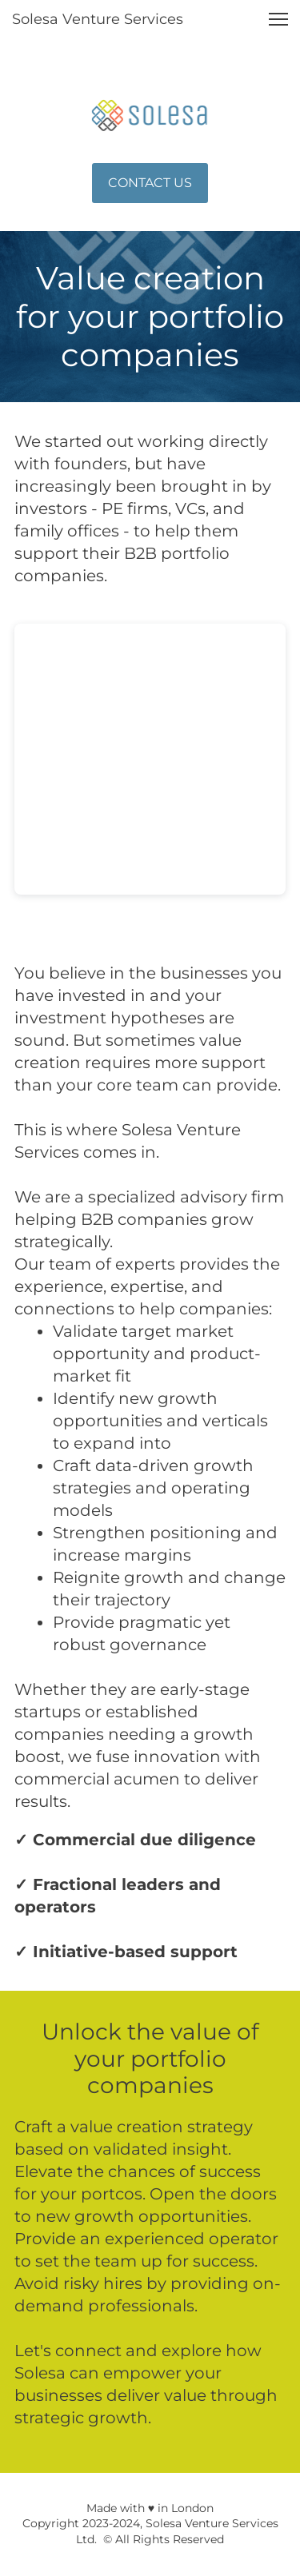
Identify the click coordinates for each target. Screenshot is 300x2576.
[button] (278, 19)
